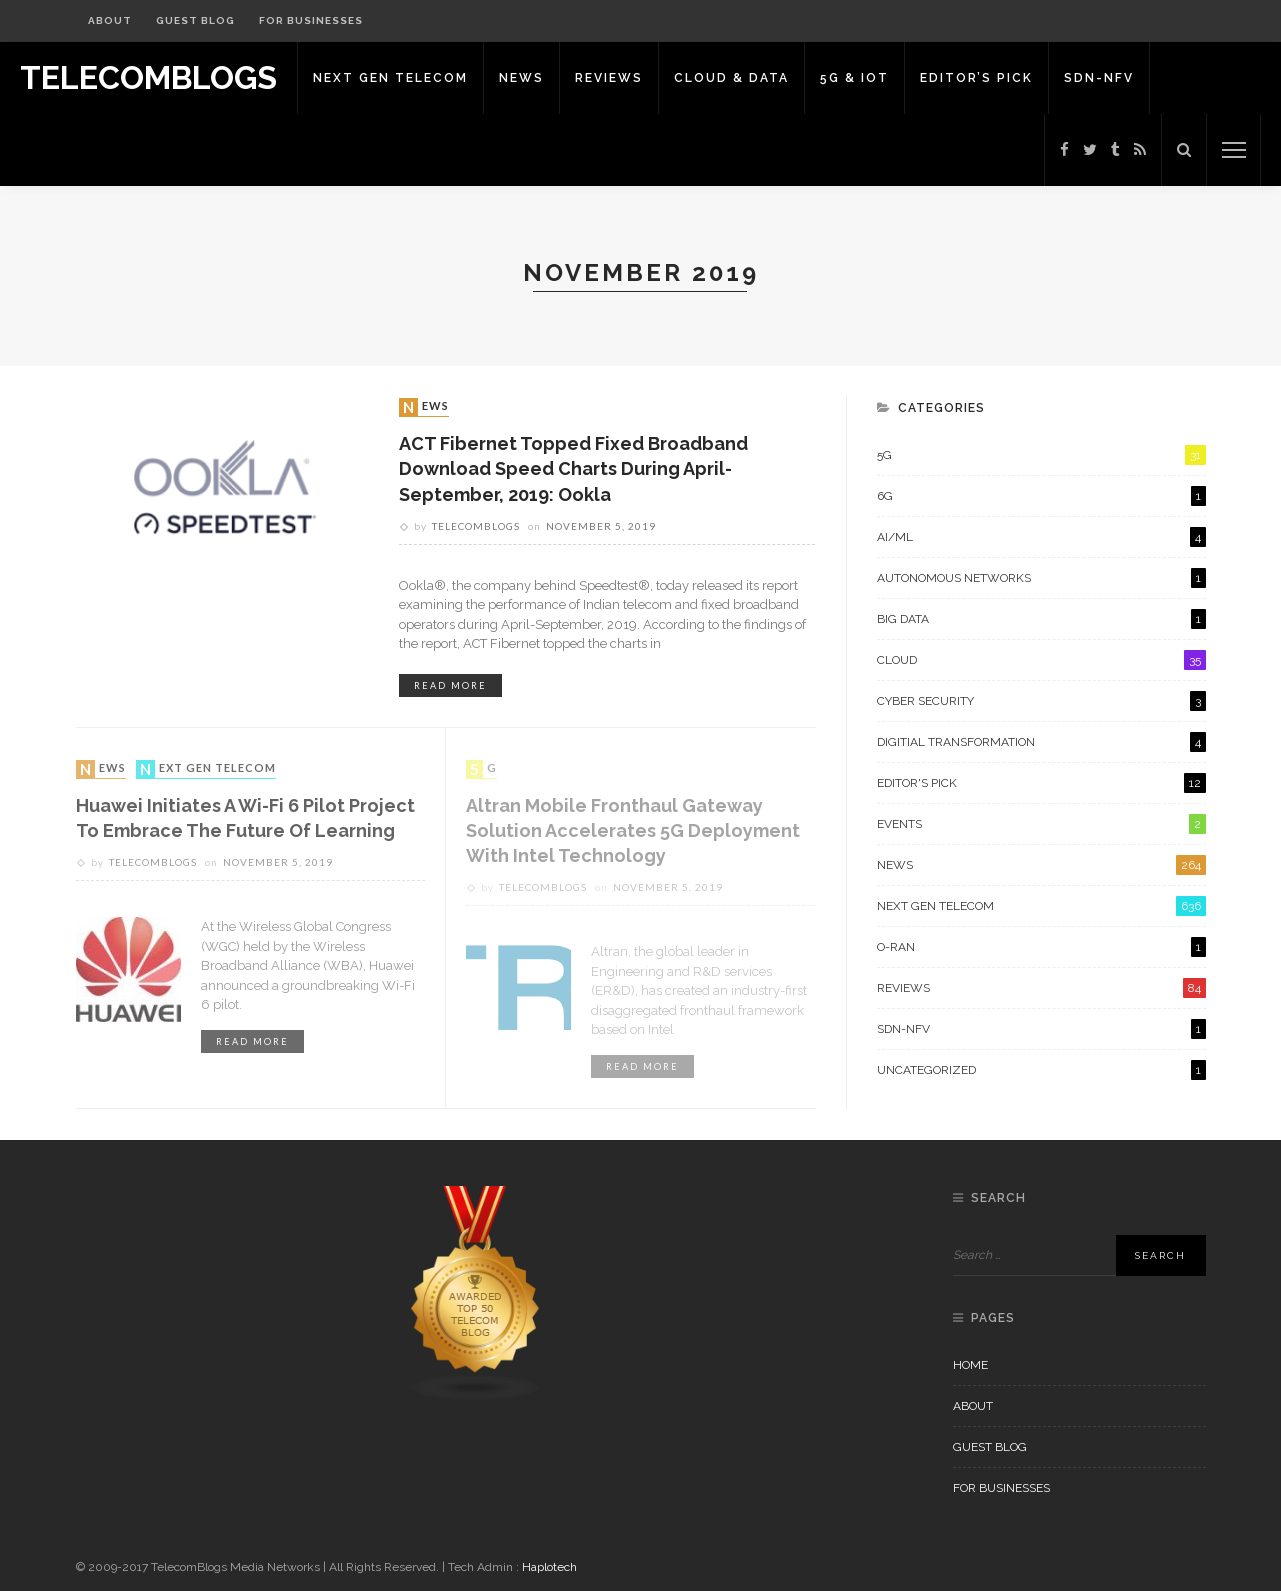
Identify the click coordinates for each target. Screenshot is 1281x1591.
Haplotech (549, 1567)
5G (483, 769)
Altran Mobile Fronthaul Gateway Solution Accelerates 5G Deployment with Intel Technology (633, 830)
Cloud (1041, 660)
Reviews (609, 78)
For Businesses (311, 20)
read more (450, 685)
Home (970, 1365)
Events (1041, 824)
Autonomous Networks (1041, 578)
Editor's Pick (1041, 783)
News (521, 78)
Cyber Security (1041, 701)
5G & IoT (854, 78)
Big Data (1041, 619)
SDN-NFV (1099, 78)
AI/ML (1041, 537)
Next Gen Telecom (390, 78)
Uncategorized (1041, 1070)
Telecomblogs (476, 526)
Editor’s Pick (976, 78)
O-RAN (1041, 947)
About (110, 20)
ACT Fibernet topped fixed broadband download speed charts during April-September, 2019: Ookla (573, 468)
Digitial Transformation (1041, 742)
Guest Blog (195, 20)
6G (1041, 496)
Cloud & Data (731, 78)
